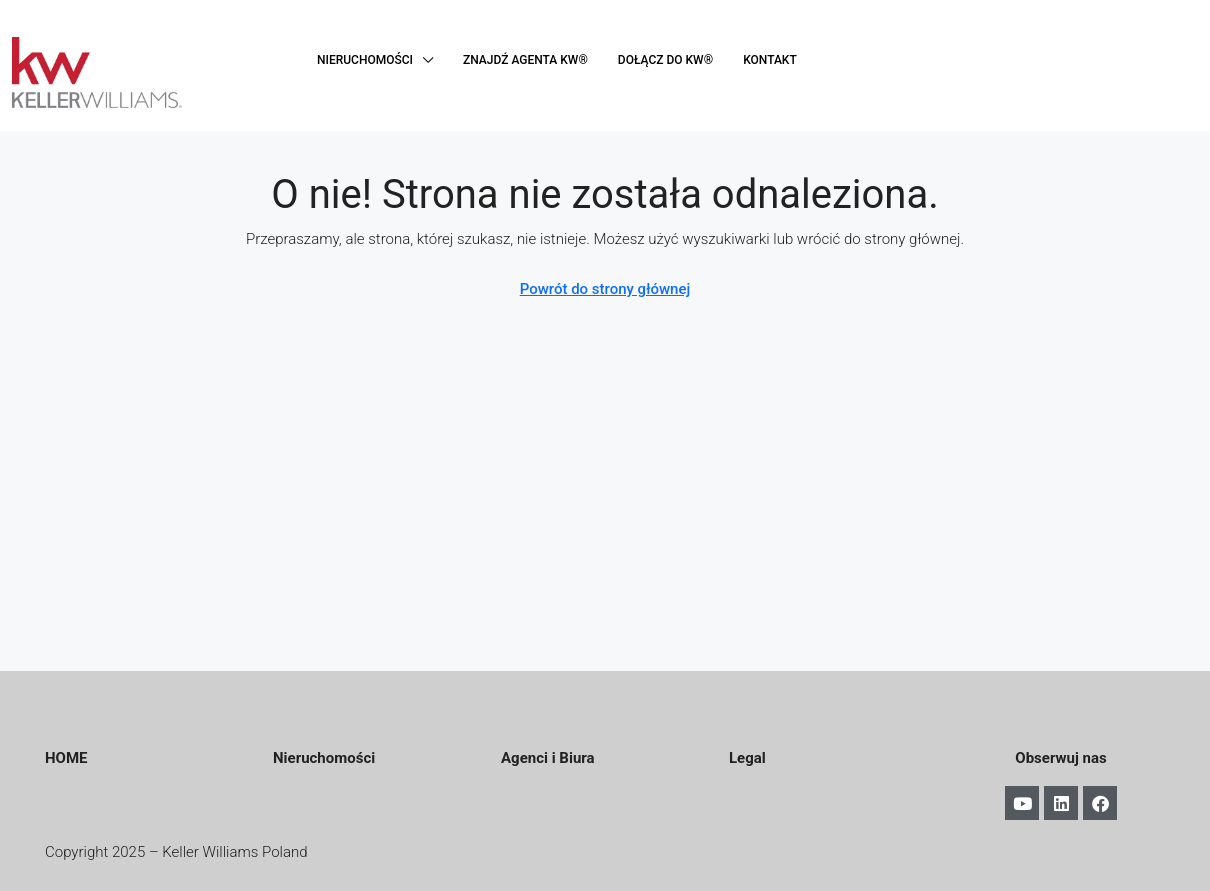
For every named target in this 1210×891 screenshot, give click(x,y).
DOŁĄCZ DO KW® (665, 60)
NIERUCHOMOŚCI (365, 60)
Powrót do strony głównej (605, 289)
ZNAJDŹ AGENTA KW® (525, 60)
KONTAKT (770, 60)
